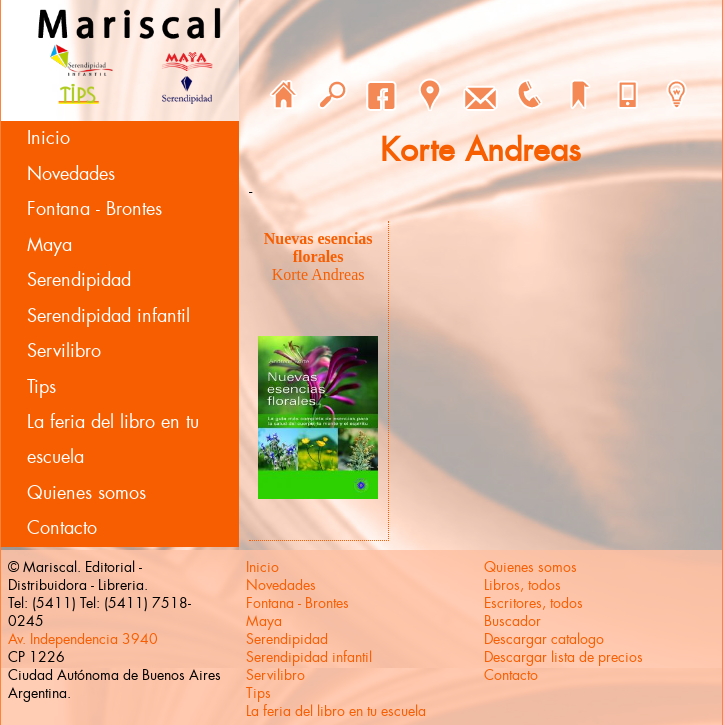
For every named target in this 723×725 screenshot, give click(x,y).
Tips (41, 387)
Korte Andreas (318, 274)
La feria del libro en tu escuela (113, 439)
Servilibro (64, 351)
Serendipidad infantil (108, 316)
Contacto (62, 528)
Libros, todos (522, 585)
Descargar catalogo (544, 639)
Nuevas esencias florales (318, 247)
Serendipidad (79, 280)
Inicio (48, 138)
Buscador (512, 621)
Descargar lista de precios (563, 657)
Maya (49, 245)
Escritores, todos (533, 603)
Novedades (71, 174)
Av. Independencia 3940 (83, 639)
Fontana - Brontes (94, 209)
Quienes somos (86, 493)
